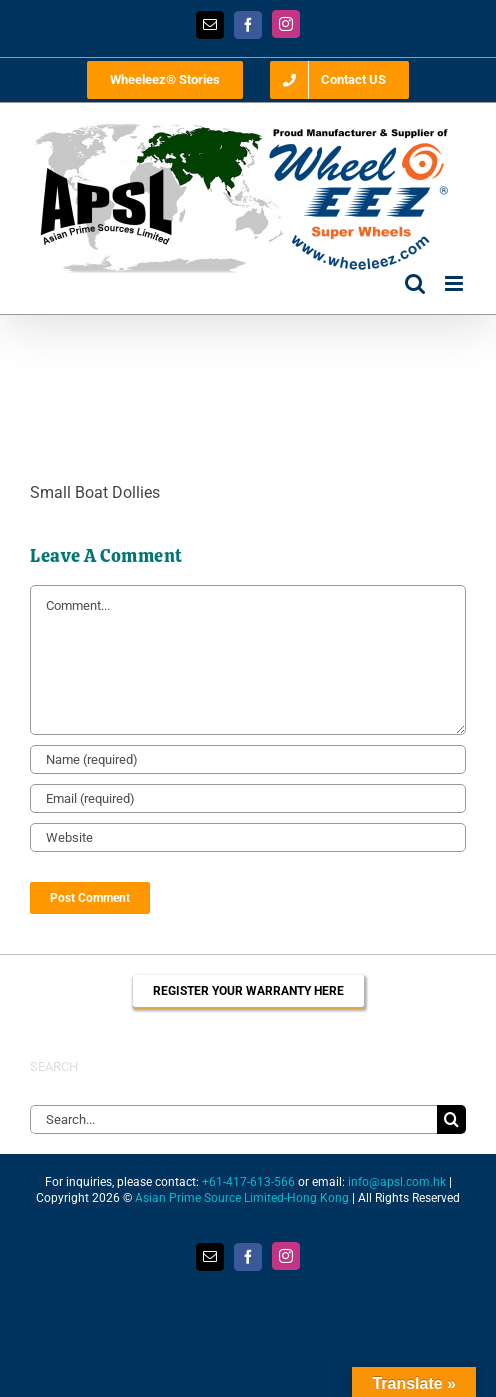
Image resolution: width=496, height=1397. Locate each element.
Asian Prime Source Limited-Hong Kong (242, 1198)
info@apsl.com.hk (397, 1182)
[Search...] (233, 1119)
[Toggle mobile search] (415, 283)
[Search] (451, 1119)
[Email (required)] (248, 798)
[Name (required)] (248, 759)
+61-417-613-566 (248, 1182)
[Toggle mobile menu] (455, 283)
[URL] (248, 837)
